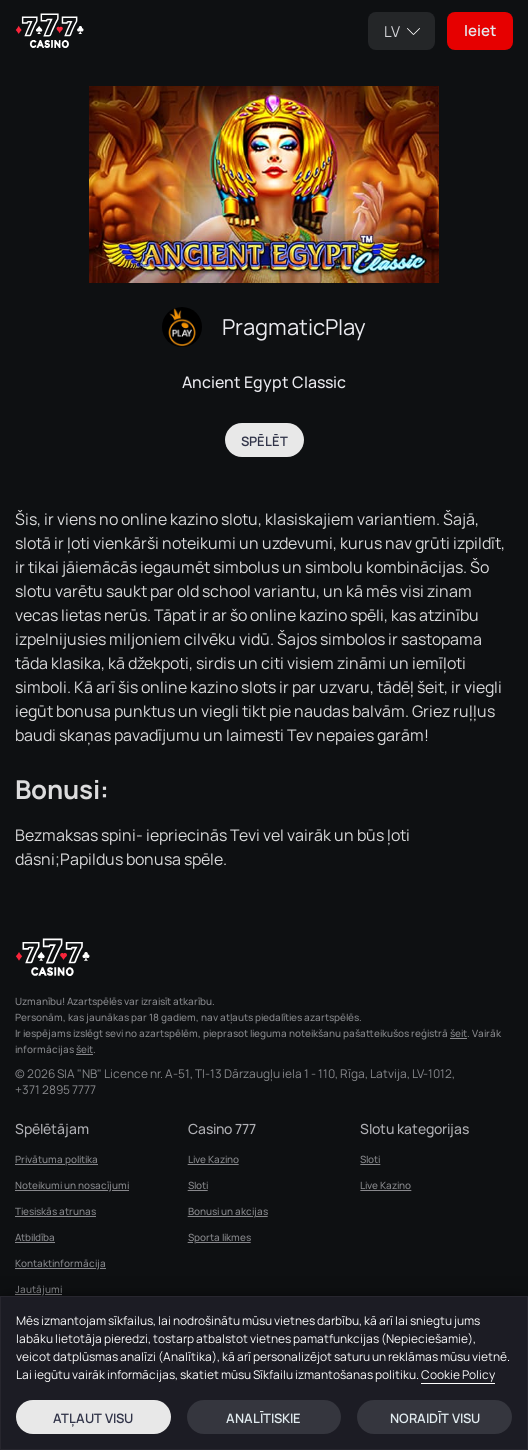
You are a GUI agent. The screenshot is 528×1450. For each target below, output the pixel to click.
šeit (458, 1033)
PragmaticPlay (294, 327)
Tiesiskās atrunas (55, 1211)
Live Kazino (213, 1159)
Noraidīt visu (435, 1418)
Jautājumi (38, 1289)
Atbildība (35, 1237)
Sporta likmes (219, 1237)
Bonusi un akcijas (228, 1211)
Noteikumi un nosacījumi (72, 1185)
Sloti (198, 1185)
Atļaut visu (93, 1418)
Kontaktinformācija (60, 1263)
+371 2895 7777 (55, 1090)
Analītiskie (263, 1418)
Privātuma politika (56, 1159)
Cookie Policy (458, 1374)
